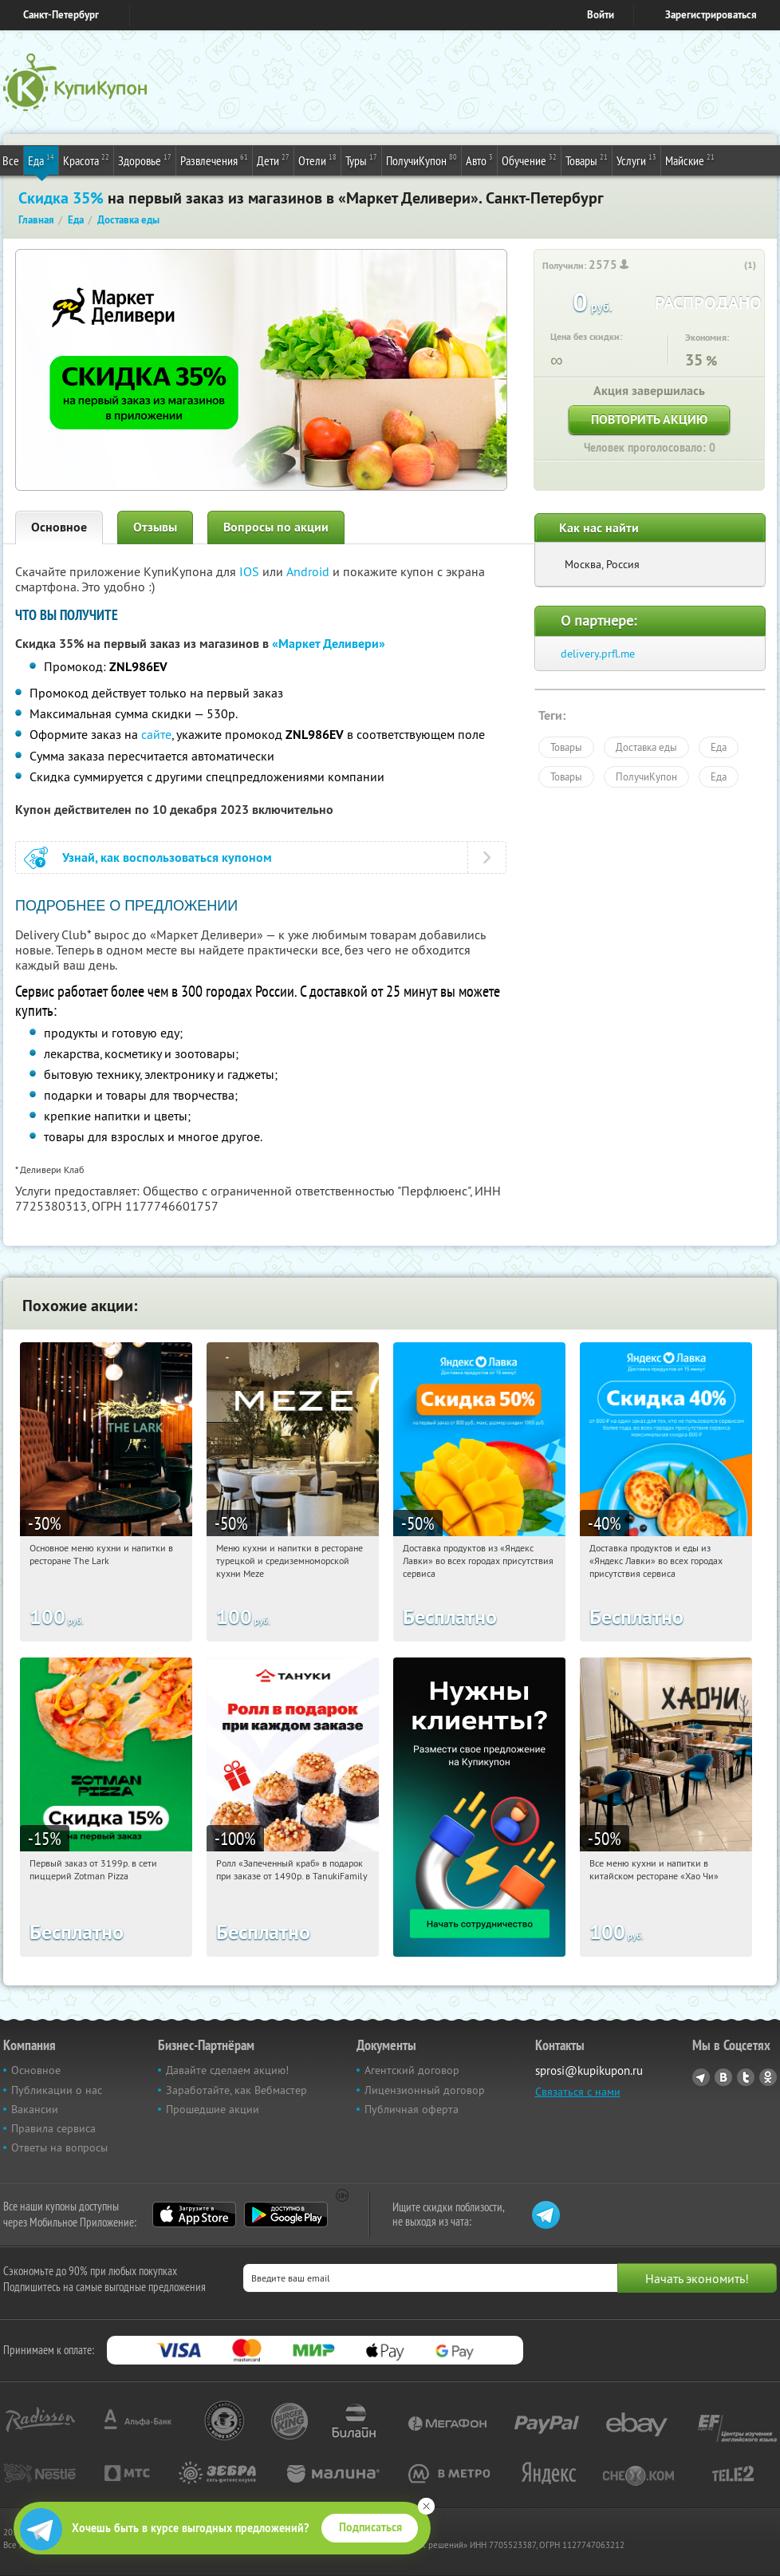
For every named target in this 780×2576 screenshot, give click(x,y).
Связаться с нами (577, 2091)
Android (309, 571)
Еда (41, 159)
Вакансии (34, 2109)
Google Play (286, 2214)
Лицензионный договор (424, 2090)
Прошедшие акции (212, 2109)
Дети (273, 159)
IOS (250, 571)
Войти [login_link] (600, 15)
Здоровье (144, 159)
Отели (317, 159)
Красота (86, 159)
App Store (194, 2214)
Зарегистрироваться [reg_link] (711, 15)
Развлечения (214, 159)
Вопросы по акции (276, 527)
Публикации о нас (56, 2090)
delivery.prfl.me (598, 653)
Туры (361, 159)
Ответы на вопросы (59, 2147)
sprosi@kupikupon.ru (589, 2070)
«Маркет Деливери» (328, 643)
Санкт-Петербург (61, 15)
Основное (59, 527)
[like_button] (734, 266)
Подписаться (370, 2527)
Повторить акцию (649, 419)
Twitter (745, 2077)
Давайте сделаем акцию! (227, 2070)
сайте (156, 734)
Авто (479, 159)
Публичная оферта (411, 2109)
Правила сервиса (53, 2128)
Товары (586, 159)
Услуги (636, 159)
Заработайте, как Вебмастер (236, 2090)
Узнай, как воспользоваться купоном (167, 857)
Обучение (529, 159)
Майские (690, 159)
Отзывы (155, 527)
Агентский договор (411, 2070)
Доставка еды (646, 747)
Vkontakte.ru (723, 2077)
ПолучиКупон (421, 159)
